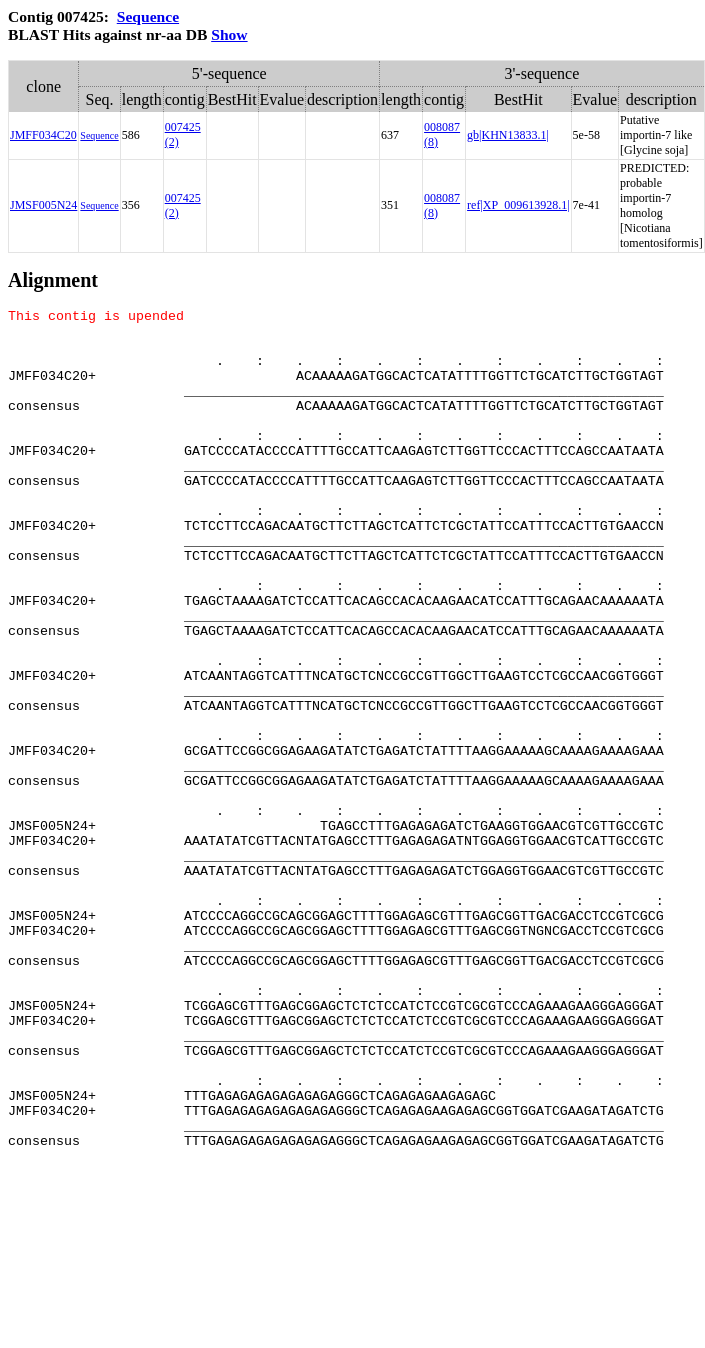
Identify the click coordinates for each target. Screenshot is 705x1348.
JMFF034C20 (43, 135)
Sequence (148, 16)
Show (229, 34)
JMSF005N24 (43, 205)
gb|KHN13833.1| (508, 135)
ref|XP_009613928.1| (518, 205)
